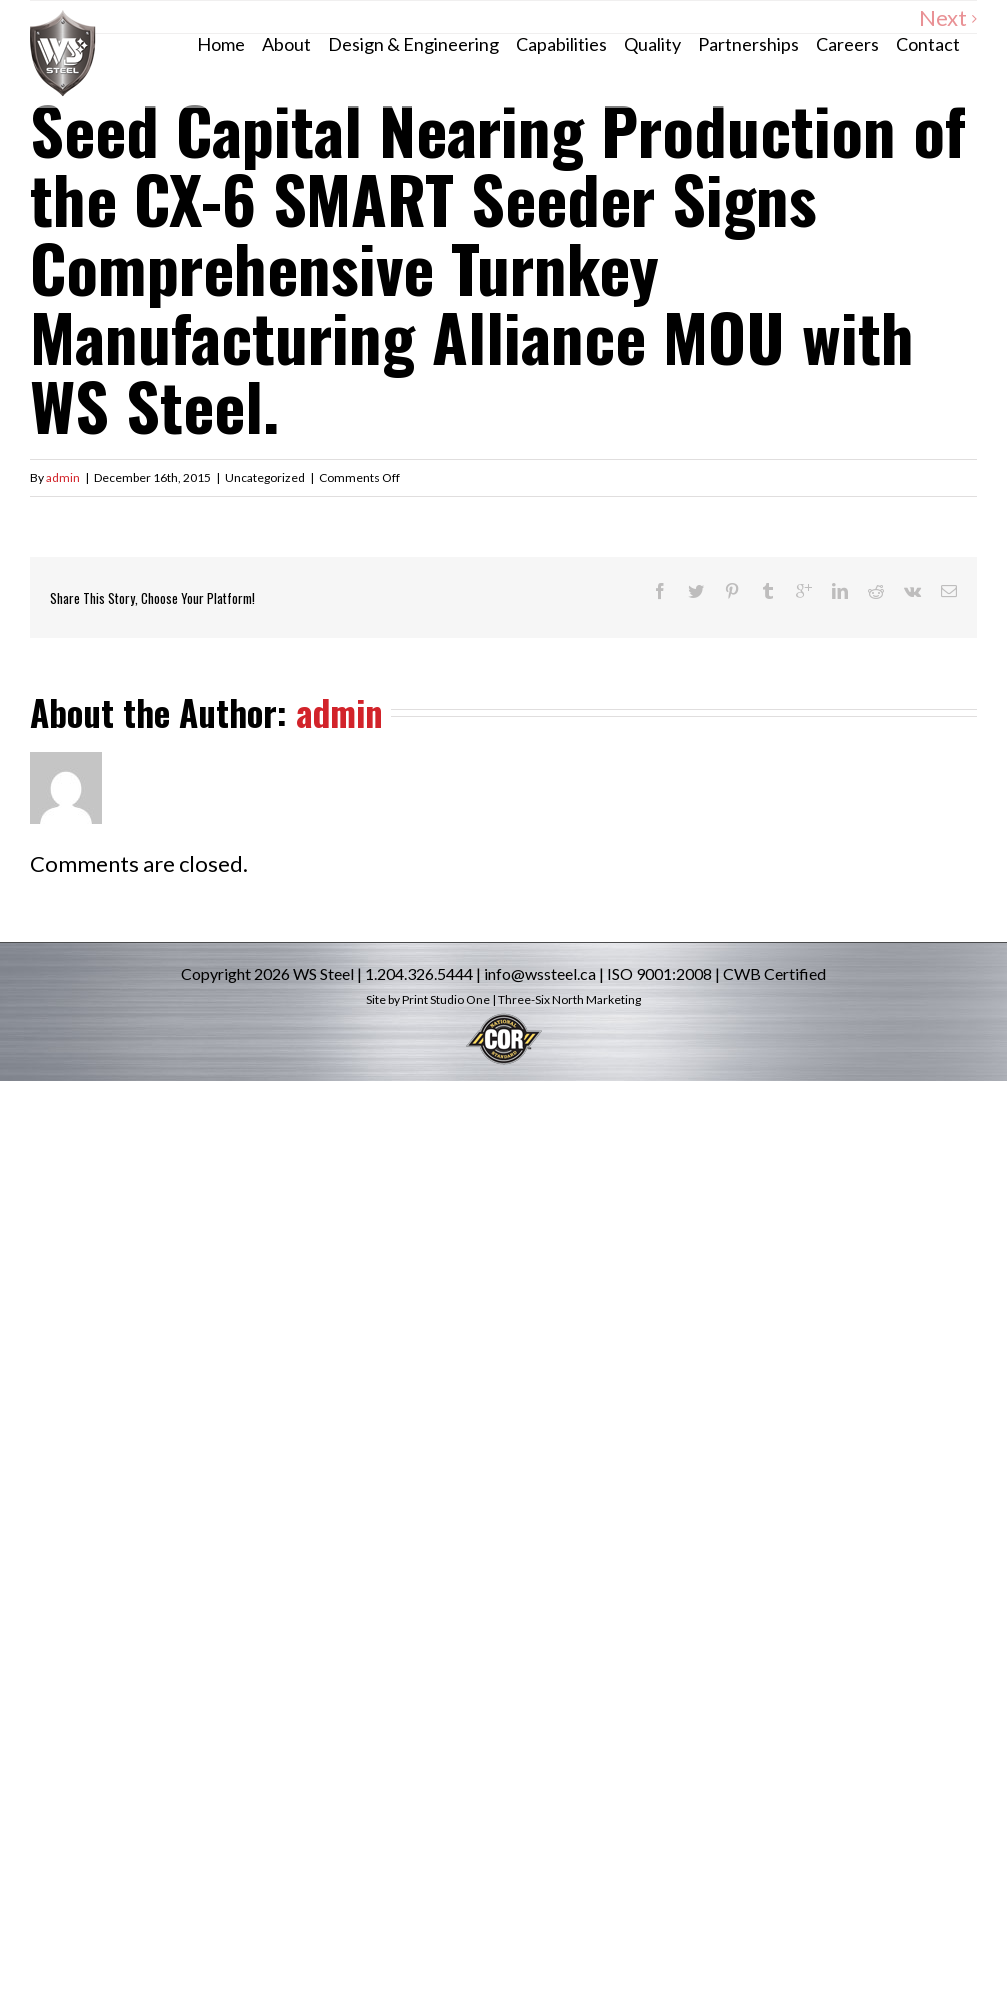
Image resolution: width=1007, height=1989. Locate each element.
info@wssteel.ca (540, 973)
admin (63, 477)
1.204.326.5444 (419, 973)
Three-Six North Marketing (569, 999)
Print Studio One (446, 999)
